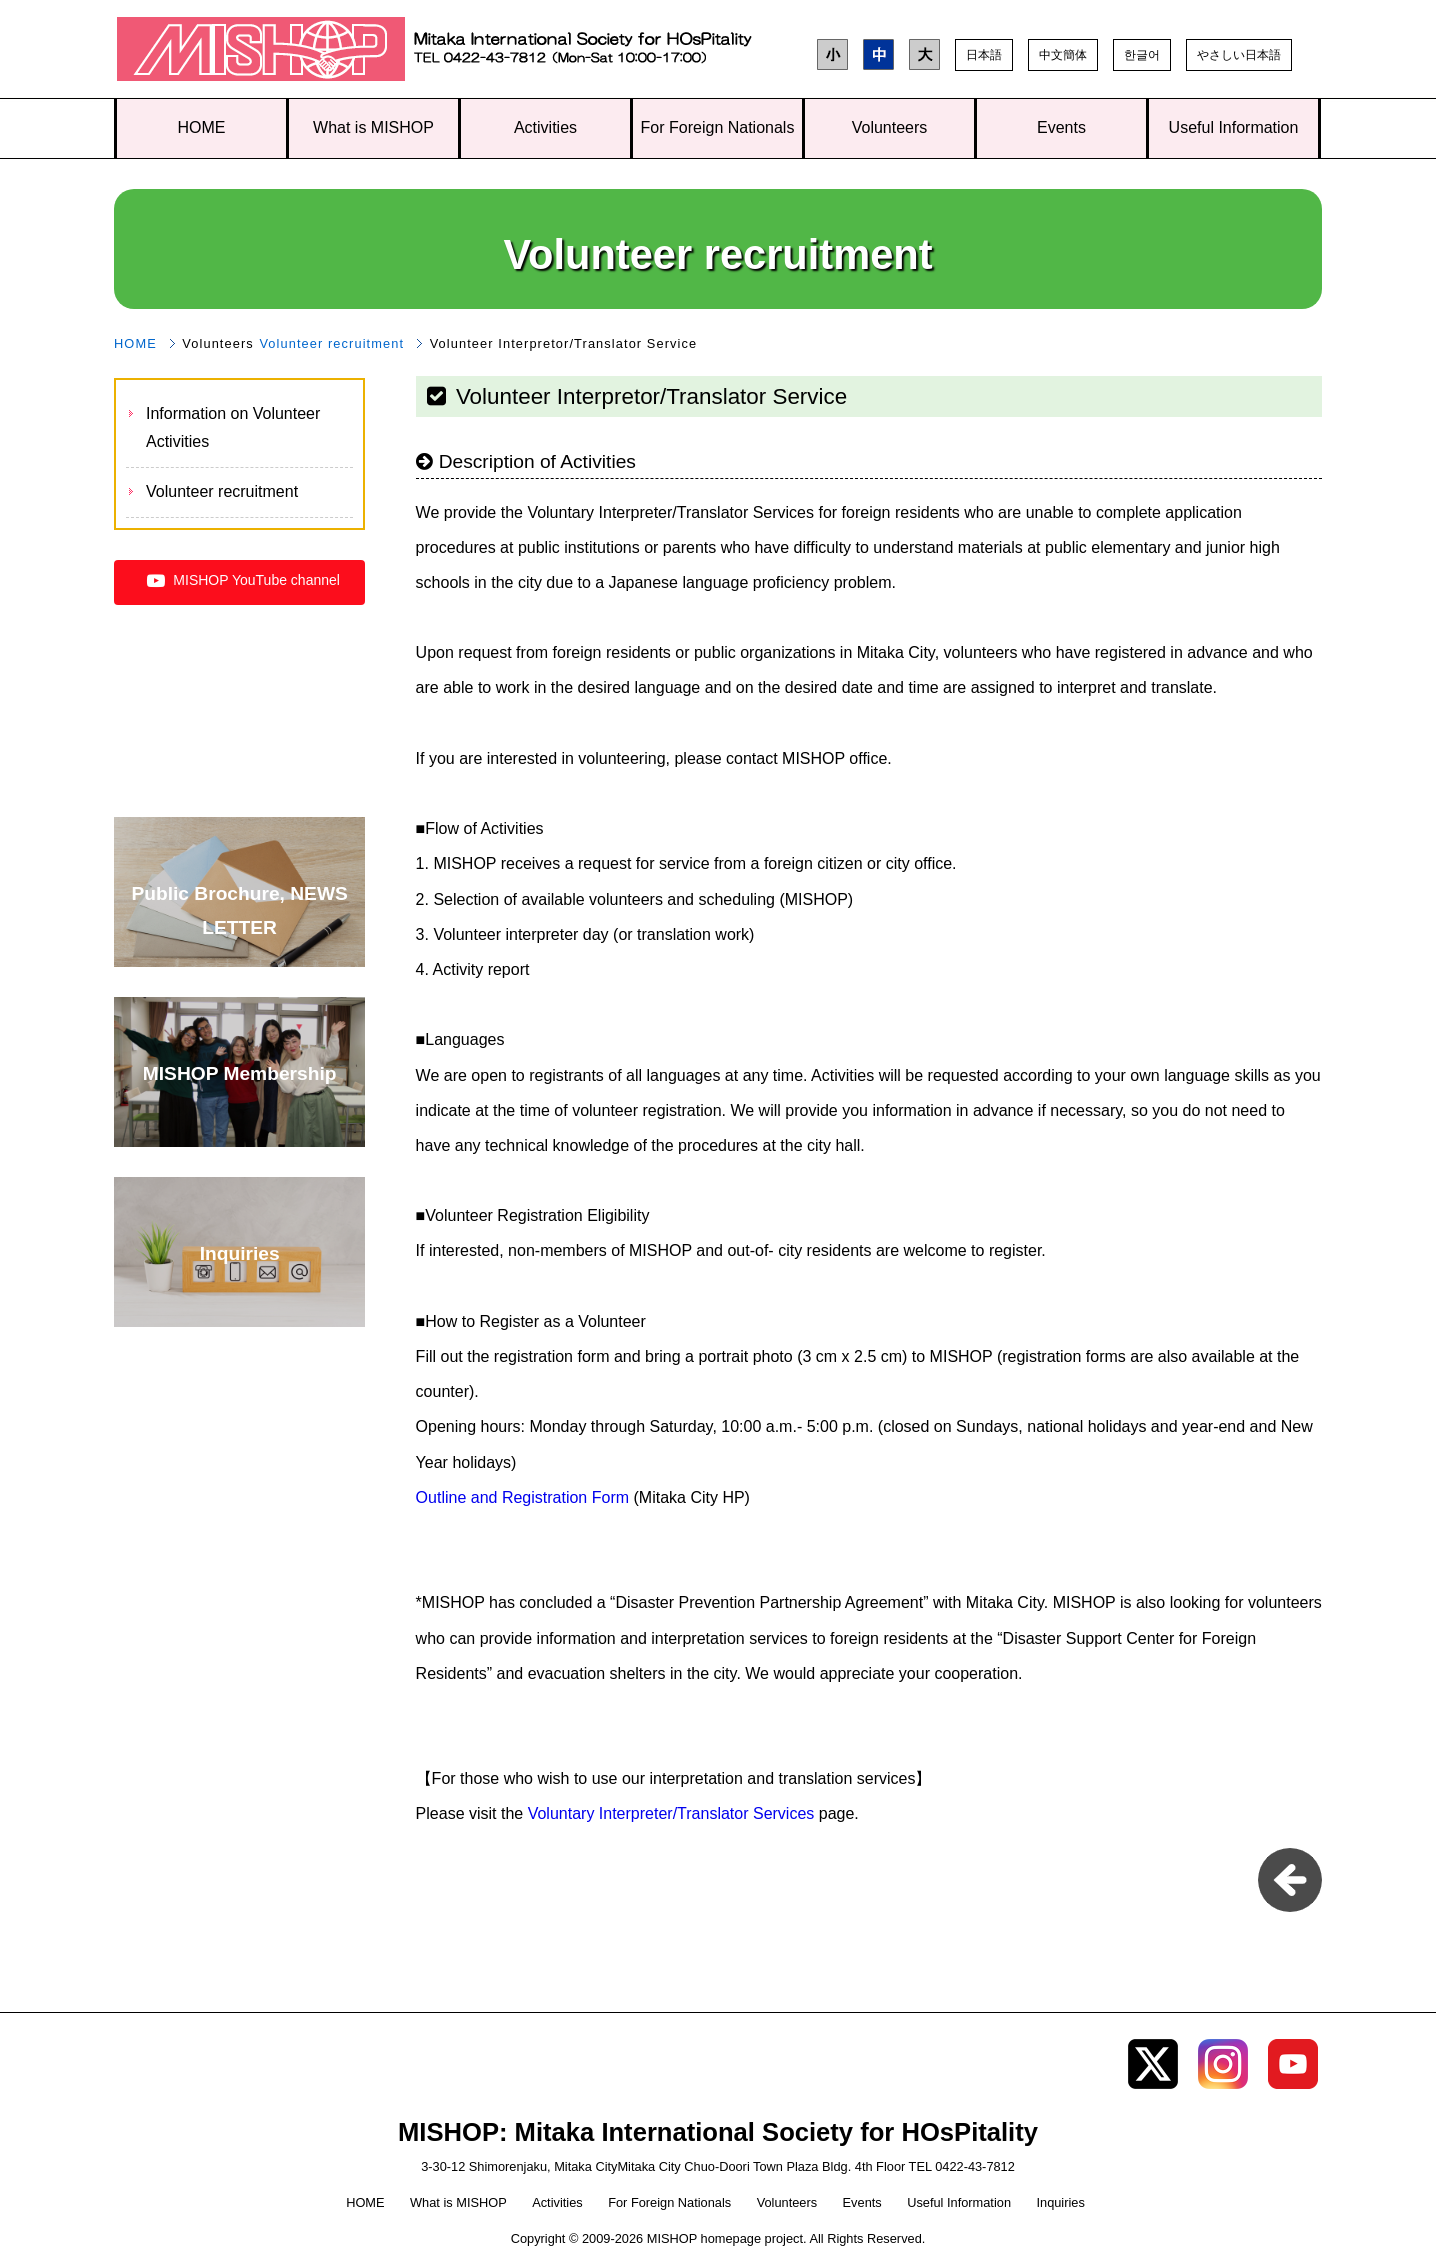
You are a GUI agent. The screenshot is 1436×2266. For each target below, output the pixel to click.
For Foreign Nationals (718, 127)
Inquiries (1060, 2202)
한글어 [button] (1142, 55)
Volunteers (890, 127)
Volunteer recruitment (331, 343)
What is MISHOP (373, 127)
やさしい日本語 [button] (1239, 55)
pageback (1290, 1880)
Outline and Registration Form (525, 1497)
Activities (545, 127)
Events (1061, 127)
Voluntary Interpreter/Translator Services (671, 1813)
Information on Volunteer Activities (233, 428)
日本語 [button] (984, 55)
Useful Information (1234, 127)
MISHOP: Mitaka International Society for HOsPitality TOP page (261, 53)
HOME (202, 127)
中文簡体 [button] (1063, 55)
